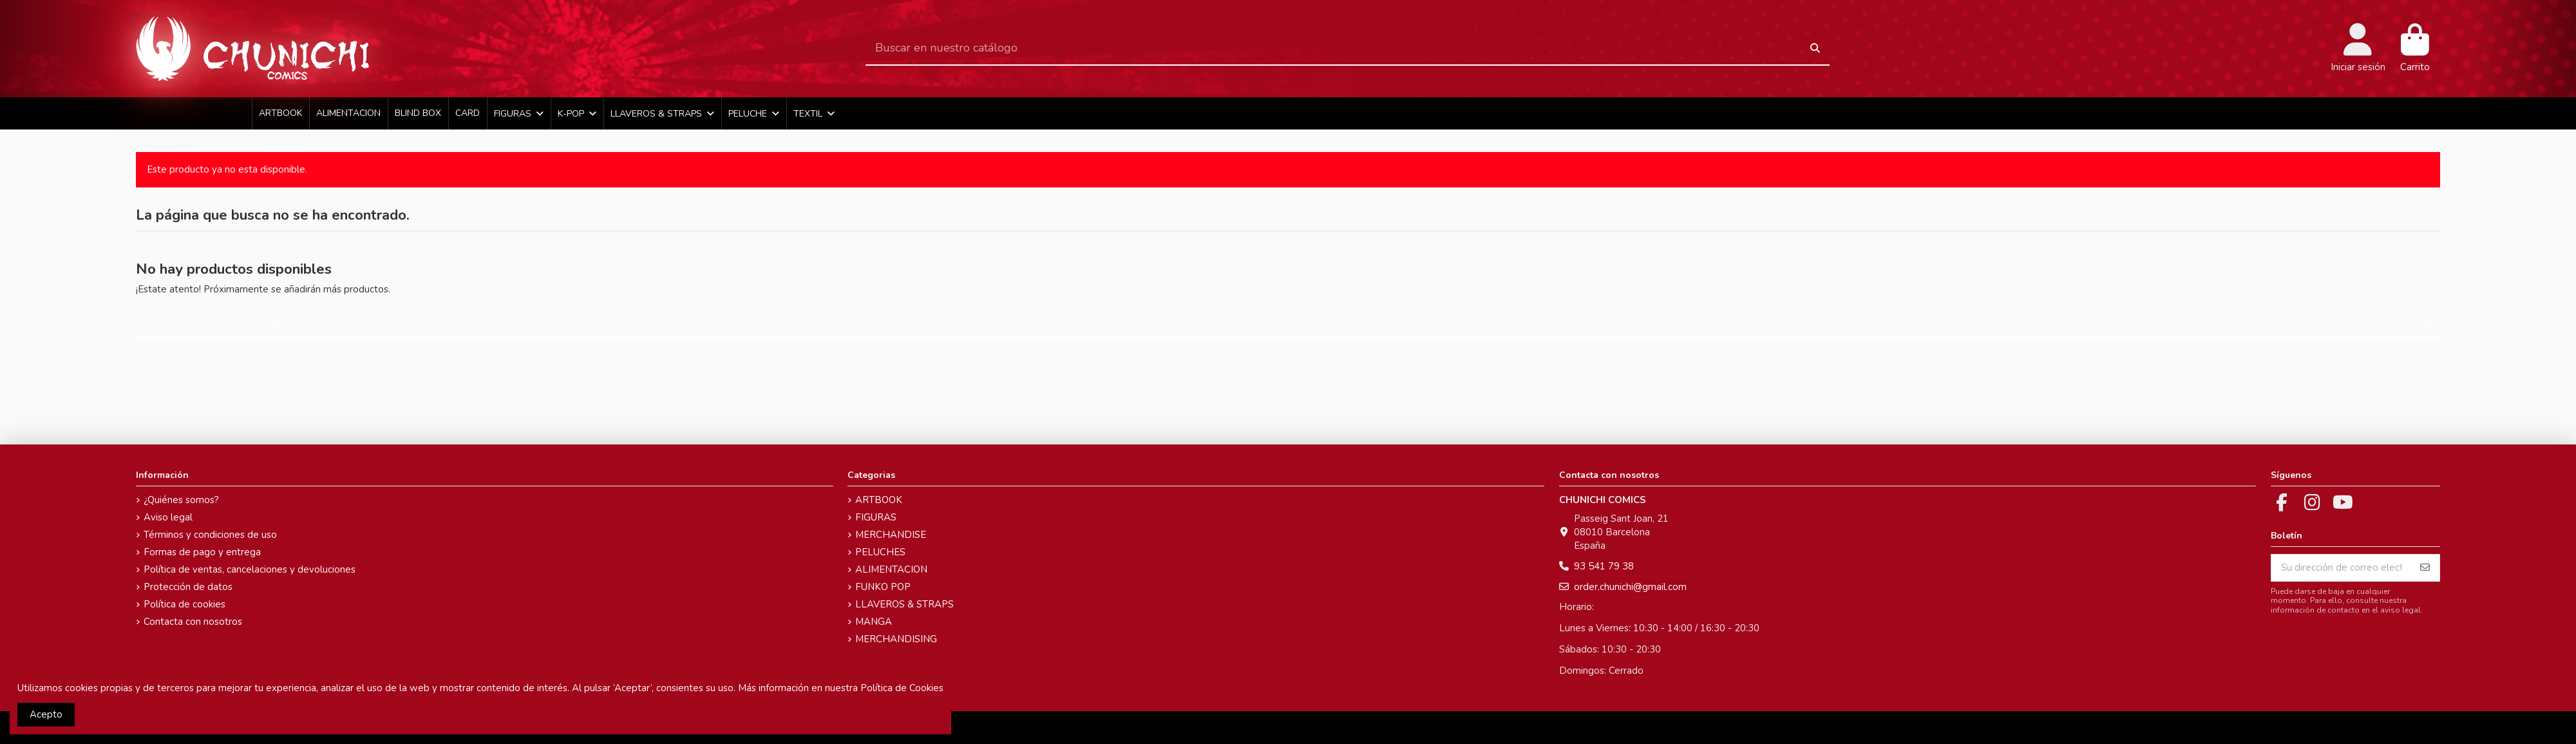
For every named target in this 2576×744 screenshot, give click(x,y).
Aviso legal (168, 517)
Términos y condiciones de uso (210, 534)
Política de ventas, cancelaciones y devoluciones (249, 569)
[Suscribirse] (2424, 568)
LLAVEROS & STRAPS (904, 604)
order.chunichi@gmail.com (1630, 586)
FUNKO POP (883, 586)
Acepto (46, 714)
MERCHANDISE (890, 534)
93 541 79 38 (1604, 566)
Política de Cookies (901, 688)
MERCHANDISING (896, 639)
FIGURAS (875, 517)
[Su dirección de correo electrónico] (2341, 568)
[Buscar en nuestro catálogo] (1815, 49)
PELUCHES (880, 552)
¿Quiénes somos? (181, 499)
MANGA (873, 621)
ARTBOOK (878, 499)
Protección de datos (188, 586)
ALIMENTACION (891, 569)
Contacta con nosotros (193, 621)
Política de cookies (184, 604)
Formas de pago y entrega (202, 552)
